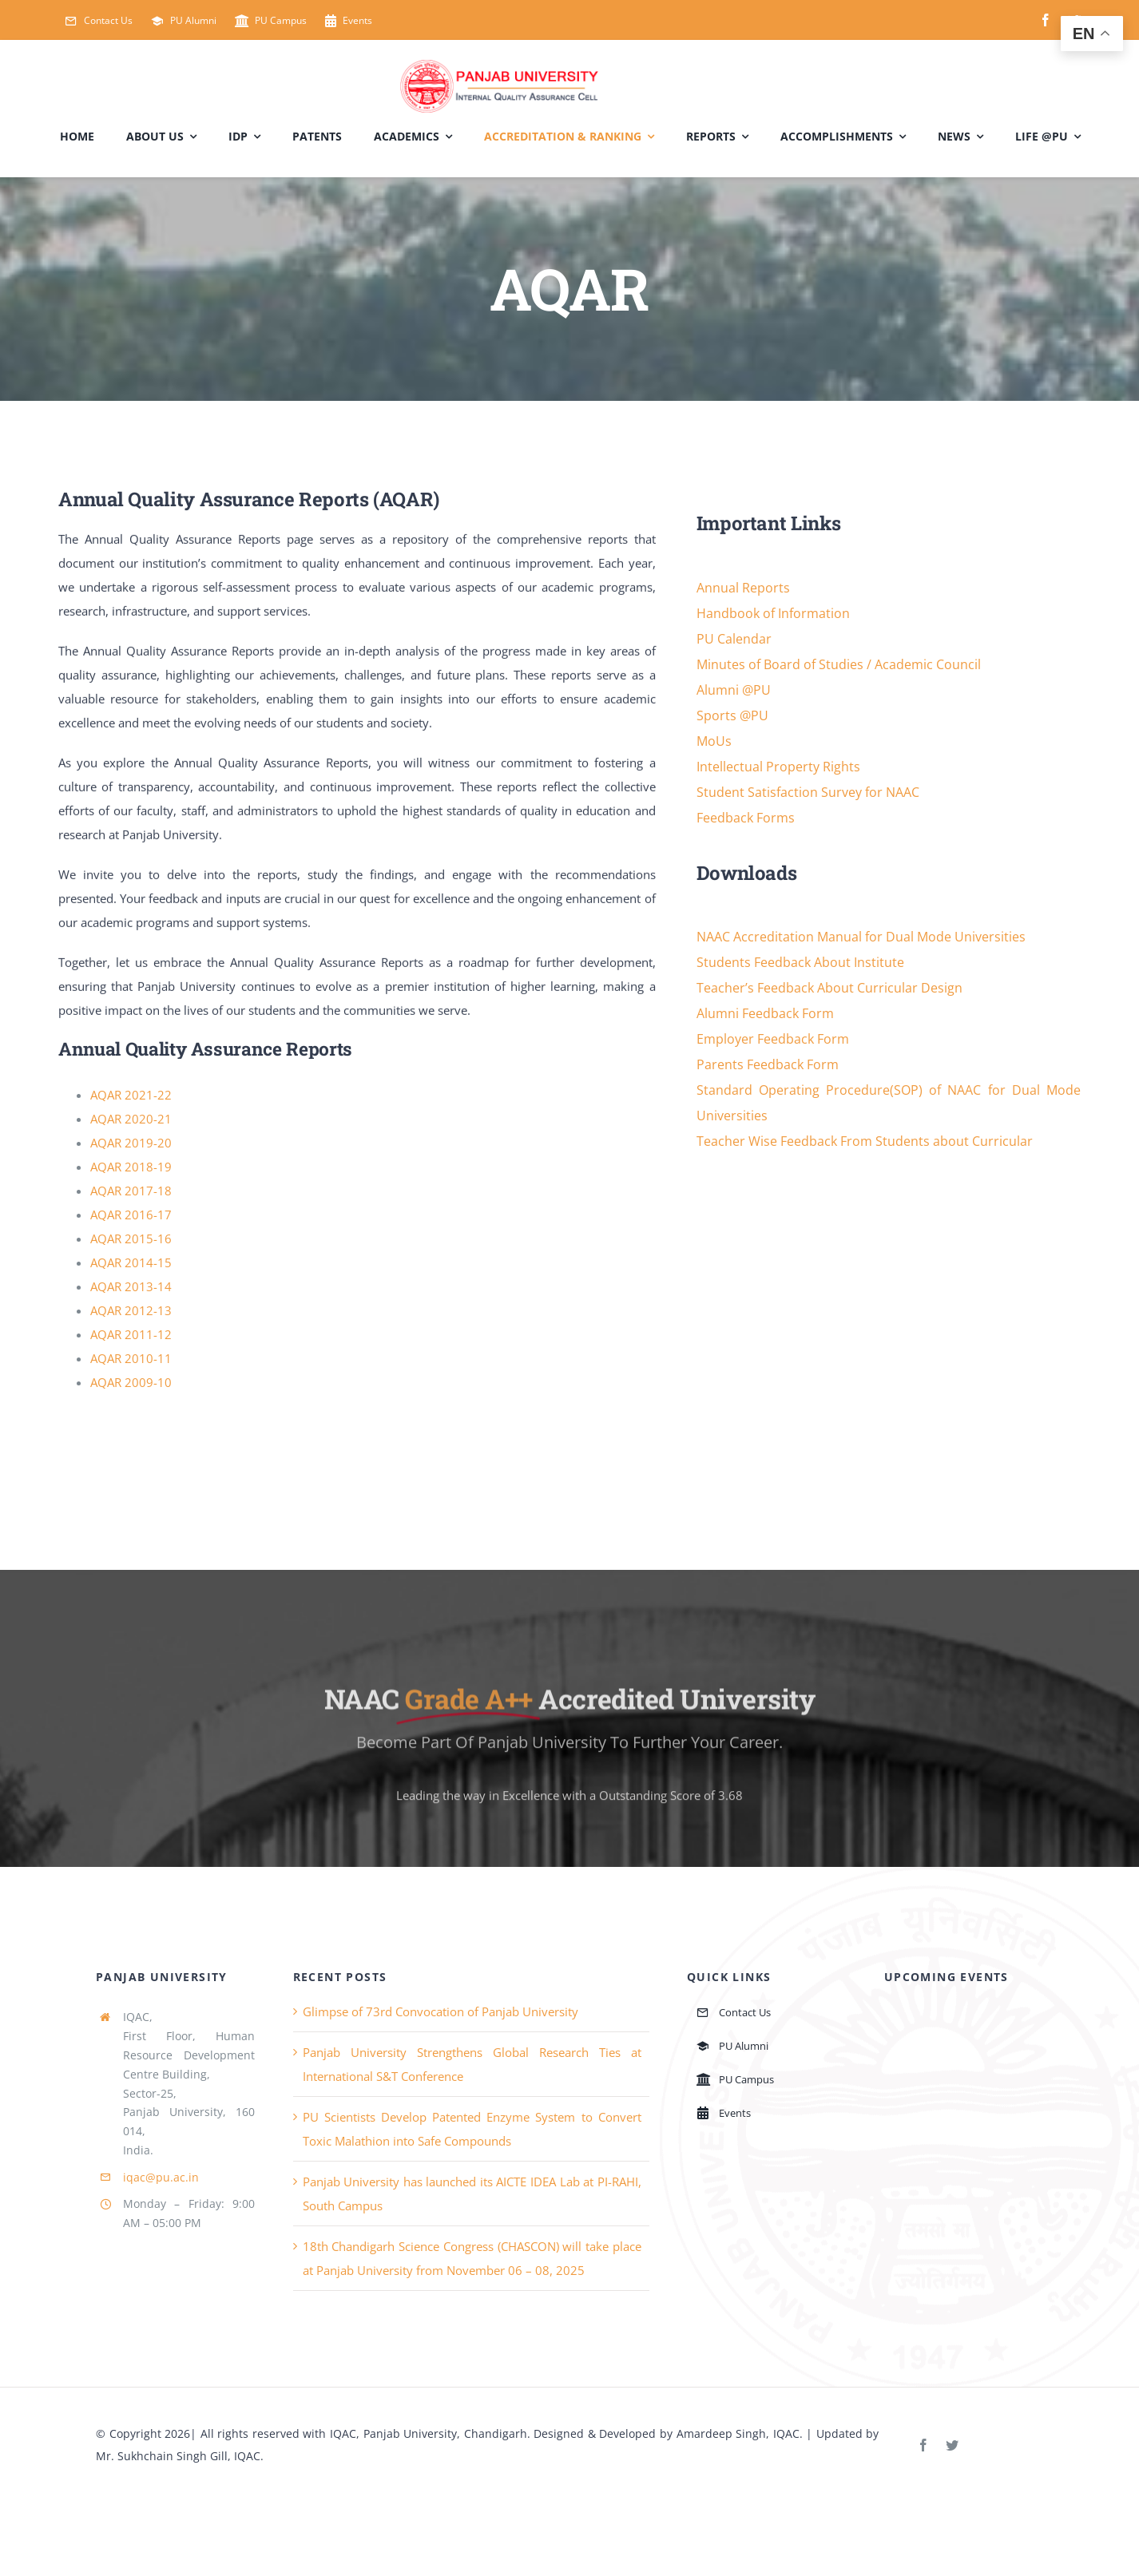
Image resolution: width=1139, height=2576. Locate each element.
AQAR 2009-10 (131, 1383)
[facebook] (1045, 20)
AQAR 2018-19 (131, 1167)
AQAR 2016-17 (131, 1215)
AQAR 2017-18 (131, 1191)
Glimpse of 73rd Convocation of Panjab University (440, 2013)
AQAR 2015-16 (131, 1239)
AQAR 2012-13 (131, 1311)
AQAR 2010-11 (131, 1359)
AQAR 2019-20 (131, 1143)
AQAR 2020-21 (131, 1119)
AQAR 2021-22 (131, 1096)
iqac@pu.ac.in (161, 2178)
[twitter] (952, 2446)
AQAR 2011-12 (131, 1335)
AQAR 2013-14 (131, 1287)
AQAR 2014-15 (131, 1263)
